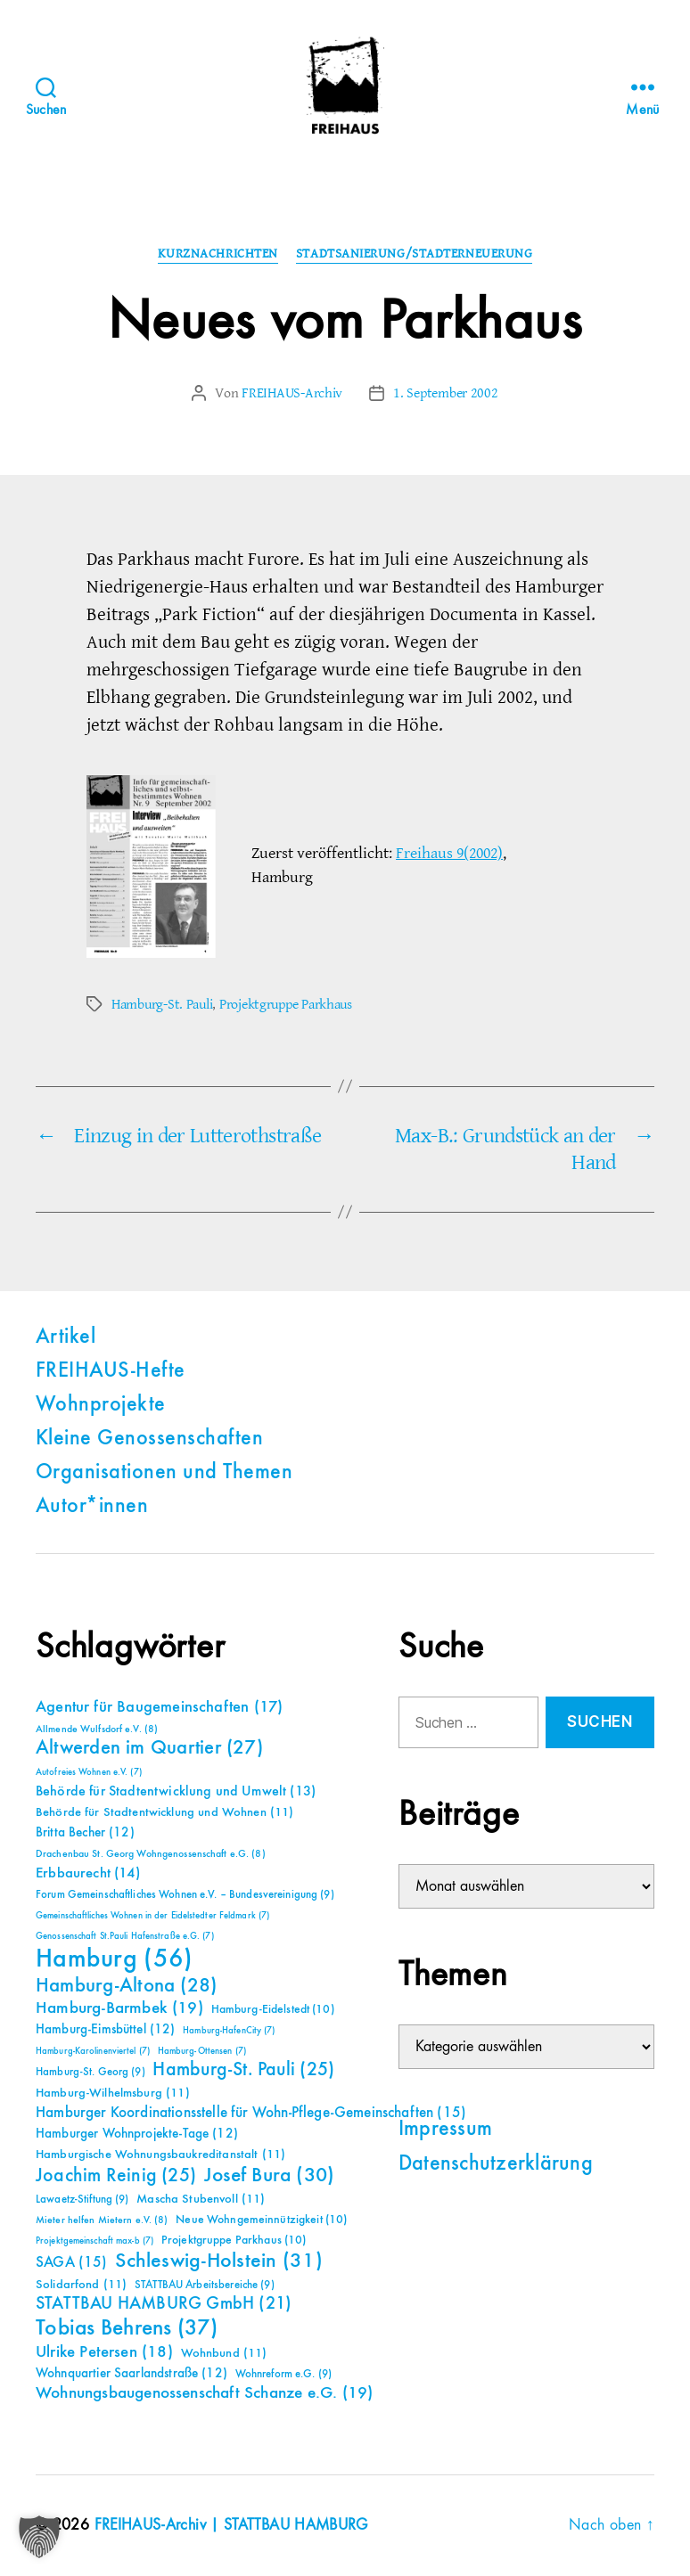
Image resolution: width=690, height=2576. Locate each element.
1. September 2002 (445, 393)
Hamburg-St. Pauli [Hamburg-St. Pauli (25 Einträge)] (243, 2070)
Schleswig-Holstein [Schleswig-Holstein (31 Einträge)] (219, 2261)
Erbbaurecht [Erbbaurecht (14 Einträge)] (88, 1873)
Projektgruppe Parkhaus (285, 1004)
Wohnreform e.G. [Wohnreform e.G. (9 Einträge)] (283, 2374)
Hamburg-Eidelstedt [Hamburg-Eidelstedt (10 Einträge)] (272, 2009)
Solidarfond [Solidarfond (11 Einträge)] (81, 2284)
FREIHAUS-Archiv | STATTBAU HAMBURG (231, 2525)
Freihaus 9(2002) (449, 853)
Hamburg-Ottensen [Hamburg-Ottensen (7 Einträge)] (202, 2051)
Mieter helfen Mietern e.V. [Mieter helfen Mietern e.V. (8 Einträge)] (102, 2220)
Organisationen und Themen (164, 1473)
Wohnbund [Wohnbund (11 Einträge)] (224, 2353)
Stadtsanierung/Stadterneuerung (414, 254)
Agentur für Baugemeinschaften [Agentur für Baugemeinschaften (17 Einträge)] (159, 1707)
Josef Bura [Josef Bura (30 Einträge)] (269, 2175)
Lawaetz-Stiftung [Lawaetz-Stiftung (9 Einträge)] (82, 2199)
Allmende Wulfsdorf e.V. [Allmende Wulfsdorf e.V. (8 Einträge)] (97, 1729)
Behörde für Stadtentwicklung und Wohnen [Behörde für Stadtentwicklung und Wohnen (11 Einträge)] (164, 1812)
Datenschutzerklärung (495, 2164)
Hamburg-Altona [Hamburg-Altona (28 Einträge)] (126, 1985)
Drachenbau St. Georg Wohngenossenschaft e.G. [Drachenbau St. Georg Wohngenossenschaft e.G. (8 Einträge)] (151, 1854)
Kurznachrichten (218, 254)
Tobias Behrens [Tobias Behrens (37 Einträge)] (127, 2328)
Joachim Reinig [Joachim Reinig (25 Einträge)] (116, 2176)
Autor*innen (92, 1506)
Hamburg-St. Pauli (161, 1004)
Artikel (65, 1337)
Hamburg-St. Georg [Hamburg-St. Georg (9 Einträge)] (90, 2072)
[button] (39, 2537)
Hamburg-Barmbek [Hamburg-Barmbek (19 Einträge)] (119, 2007)
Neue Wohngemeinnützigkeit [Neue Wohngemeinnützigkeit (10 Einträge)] (261, 2219)
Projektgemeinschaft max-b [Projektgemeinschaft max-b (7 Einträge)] (94, 2241)
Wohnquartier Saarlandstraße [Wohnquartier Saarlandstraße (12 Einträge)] (131, 2373)
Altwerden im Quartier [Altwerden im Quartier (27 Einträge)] (149, 1748)
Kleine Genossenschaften (149, 1439)
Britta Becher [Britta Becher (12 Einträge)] (85, 1832)
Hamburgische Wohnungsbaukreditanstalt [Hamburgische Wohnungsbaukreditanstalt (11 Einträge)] (160, 2154)
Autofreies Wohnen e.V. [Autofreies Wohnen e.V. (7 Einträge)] (89, 1772)
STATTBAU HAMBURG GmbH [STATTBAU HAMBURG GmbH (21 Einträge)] (164, 2303)
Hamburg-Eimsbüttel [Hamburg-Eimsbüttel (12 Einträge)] (106, 2029)
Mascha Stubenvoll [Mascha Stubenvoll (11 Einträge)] (200, 2199)
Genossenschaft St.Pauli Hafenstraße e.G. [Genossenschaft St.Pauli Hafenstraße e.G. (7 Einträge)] (125, 1936)
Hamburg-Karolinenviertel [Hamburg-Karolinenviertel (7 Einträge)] (93, 2051)
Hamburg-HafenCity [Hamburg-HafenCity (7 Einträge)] (229, 2030)
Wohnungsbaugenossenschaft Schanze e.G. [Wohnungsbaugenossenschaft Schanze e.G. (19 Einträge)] (204, 2392)
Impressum (445, 2129)
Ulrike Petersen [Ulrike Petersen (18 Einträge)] (104, 2351)
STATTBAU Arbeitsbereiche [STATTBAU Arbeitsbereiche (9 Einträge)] (205, 2285)
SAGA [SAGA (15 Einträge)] (72, 2262)
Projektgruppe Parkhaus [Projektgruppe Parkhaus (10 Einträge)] (234, 2240)
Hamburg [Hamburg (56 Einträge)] (114, 1959)
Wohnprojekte (101, 1405)
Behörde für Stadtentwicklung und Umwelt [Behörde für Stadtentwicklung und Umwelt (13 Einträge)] (176, 1792)
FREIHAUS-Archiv (292, 393)
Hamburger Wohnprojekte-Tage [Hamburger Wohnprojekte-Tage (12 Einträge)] (137, 2133)
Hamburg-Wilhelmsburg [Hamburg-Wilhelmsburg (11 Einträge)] (113, 2093)
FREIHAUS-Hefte (110, 1371)
